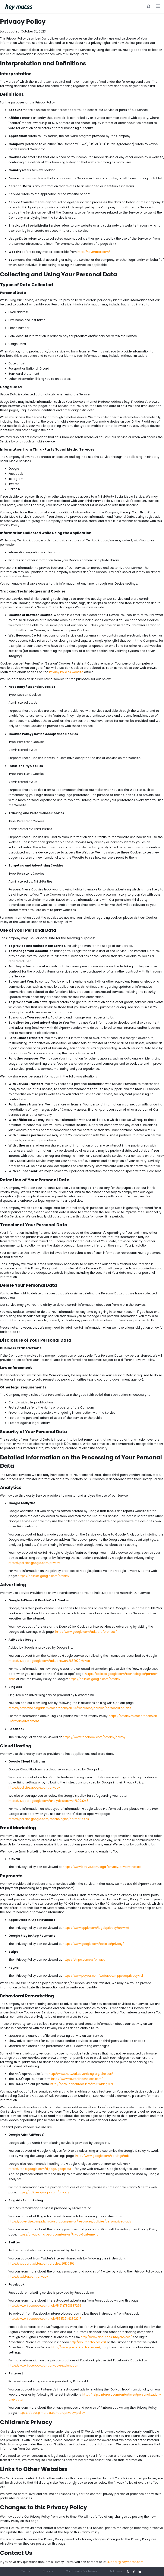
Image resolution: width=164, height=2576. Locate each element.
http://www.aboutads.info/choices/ (106, 2337)
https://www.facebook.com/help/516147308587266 (45, 2306)
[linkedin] (139, 2571)
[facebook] (133, 2571)
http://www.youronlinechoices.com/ (77, 2079)
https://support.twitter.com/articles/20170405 (42, 2264)
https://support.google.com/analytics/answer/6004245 (48, 1801)
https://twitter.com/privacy (28, 2277)
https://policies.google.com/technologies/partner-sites (49, 1819)
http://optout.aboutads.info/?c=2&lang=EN (81, 2084)
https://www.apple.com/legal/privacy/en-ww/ (96, 1928)
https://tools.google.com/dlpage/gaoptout (40, 2169)
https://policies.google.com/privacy (34, 1563)
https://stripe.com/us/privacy (84, 1960)
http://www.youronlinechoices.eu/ (75, 2347)
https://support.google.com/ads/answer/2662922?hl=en (49, 1661)
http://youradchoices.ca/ (88, 2342)
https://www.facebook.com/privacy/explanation (43, 2366)
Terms (25, 2571)
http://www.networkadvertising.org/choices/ (81, 2074)
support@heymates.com (125, 2562)
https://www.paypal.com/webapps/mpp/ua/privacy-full (103, 1976)
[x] (128, 2571)
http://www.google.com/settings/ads (102, 2156)
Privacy (48, 2571)
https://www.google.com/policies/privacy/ (93, 1944)
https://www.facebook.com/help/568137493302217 (45, 2319)
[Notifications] (148, 7)
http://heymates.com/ (94, 252)
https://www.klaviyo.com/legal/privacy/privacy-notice (102, 1867)
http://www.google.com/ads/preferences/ (86, 1632)
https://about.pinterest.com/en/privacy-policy (51, 2413)
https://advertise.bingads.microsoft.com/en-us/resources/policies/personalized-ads (70, 1708)
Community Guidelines (81, 2571)
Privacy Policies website (66, 672)
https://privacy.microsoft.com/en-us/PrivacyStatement (58, 2235)
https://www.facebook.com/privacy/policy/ (94, 1737)
